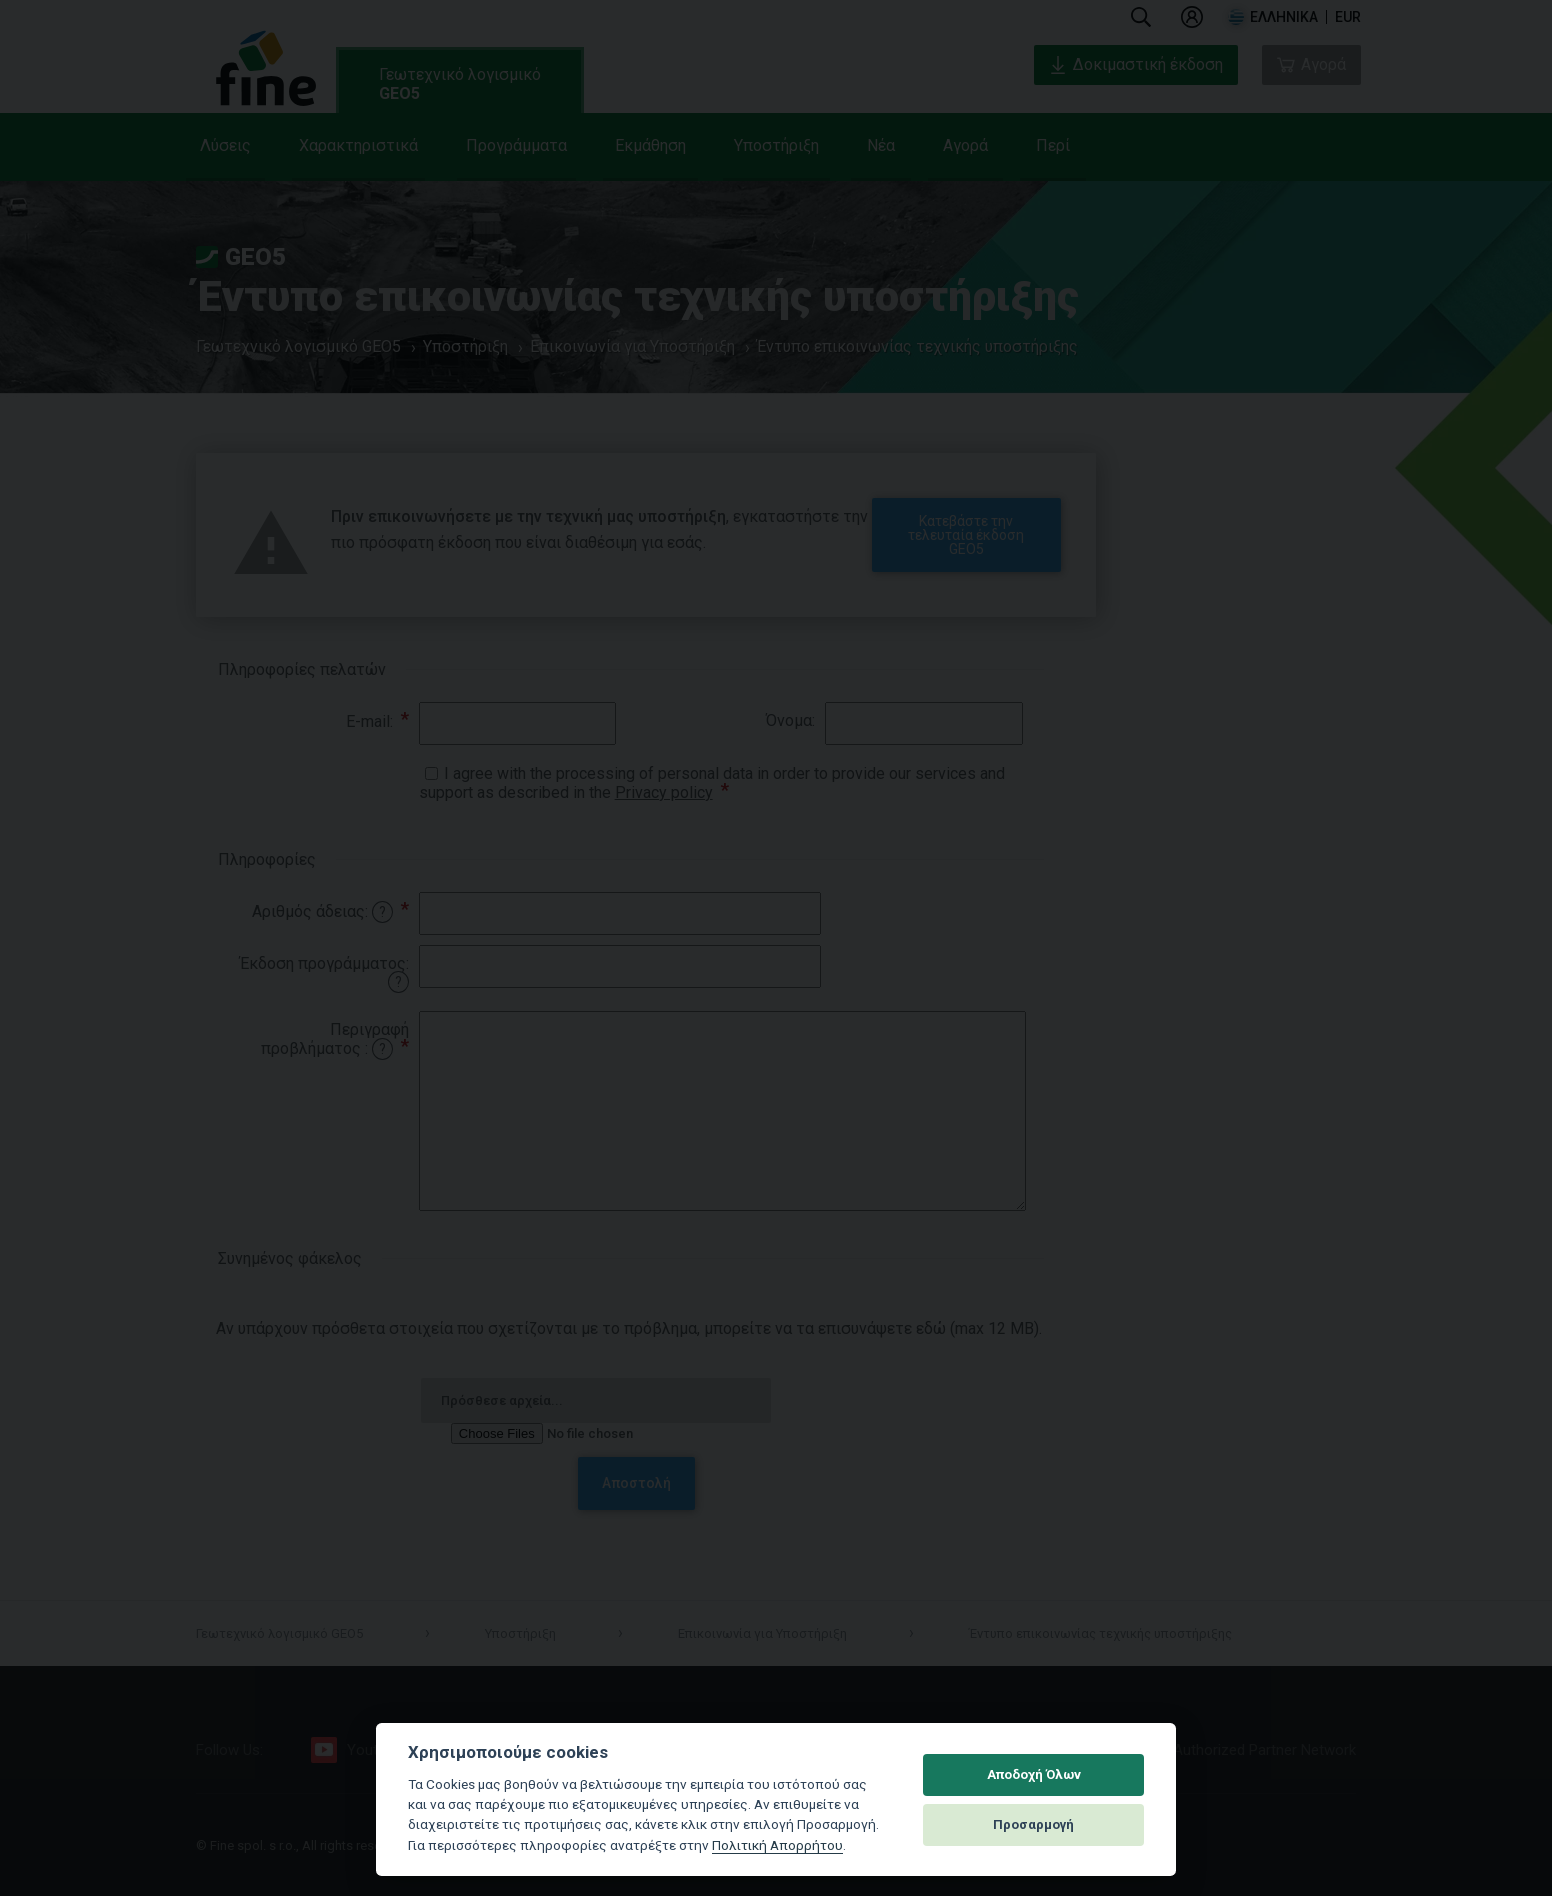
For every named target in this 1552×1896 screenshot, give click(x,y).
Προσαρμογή (1033, 1824)
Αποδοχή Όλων (1034, 1774)
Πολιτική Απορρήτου (777, 1845)
